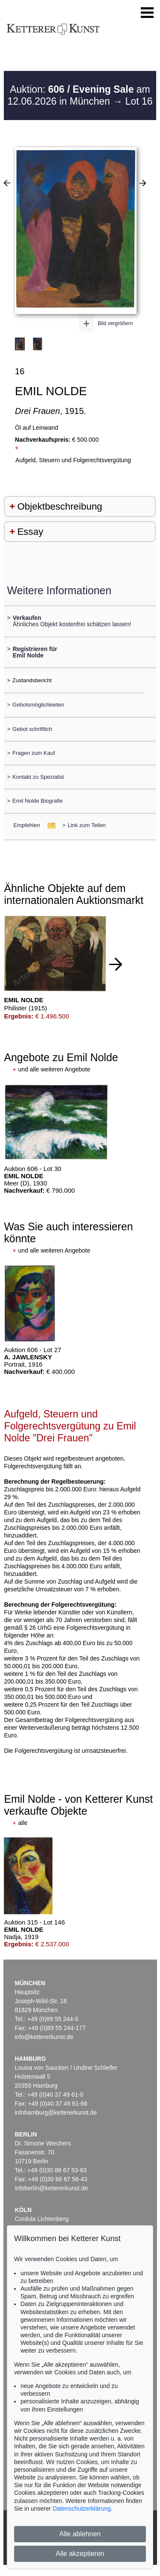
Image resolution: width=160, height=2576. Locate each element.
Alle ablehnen (80, 2534)
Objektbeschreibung (59, 506)
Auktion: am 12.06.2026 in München (78, 95)
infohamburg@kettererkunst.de (56, 2112)
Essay (30, 531)
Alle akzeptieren (80, 2553)
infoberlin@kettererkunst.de (51, 2188)
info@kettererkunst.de (44, 2036)
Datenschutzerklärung (81, 2508)
